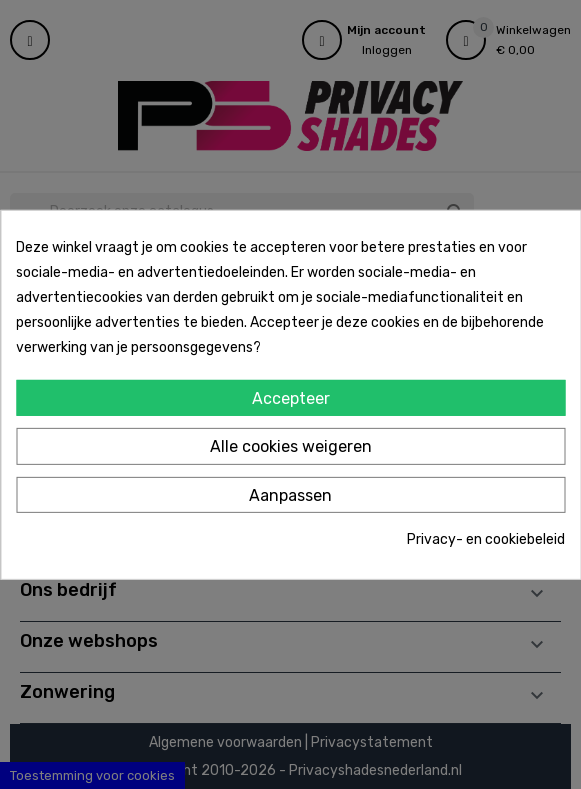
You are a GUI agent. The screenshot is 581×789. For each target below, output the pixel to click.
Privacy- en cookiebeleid (486, 539)
